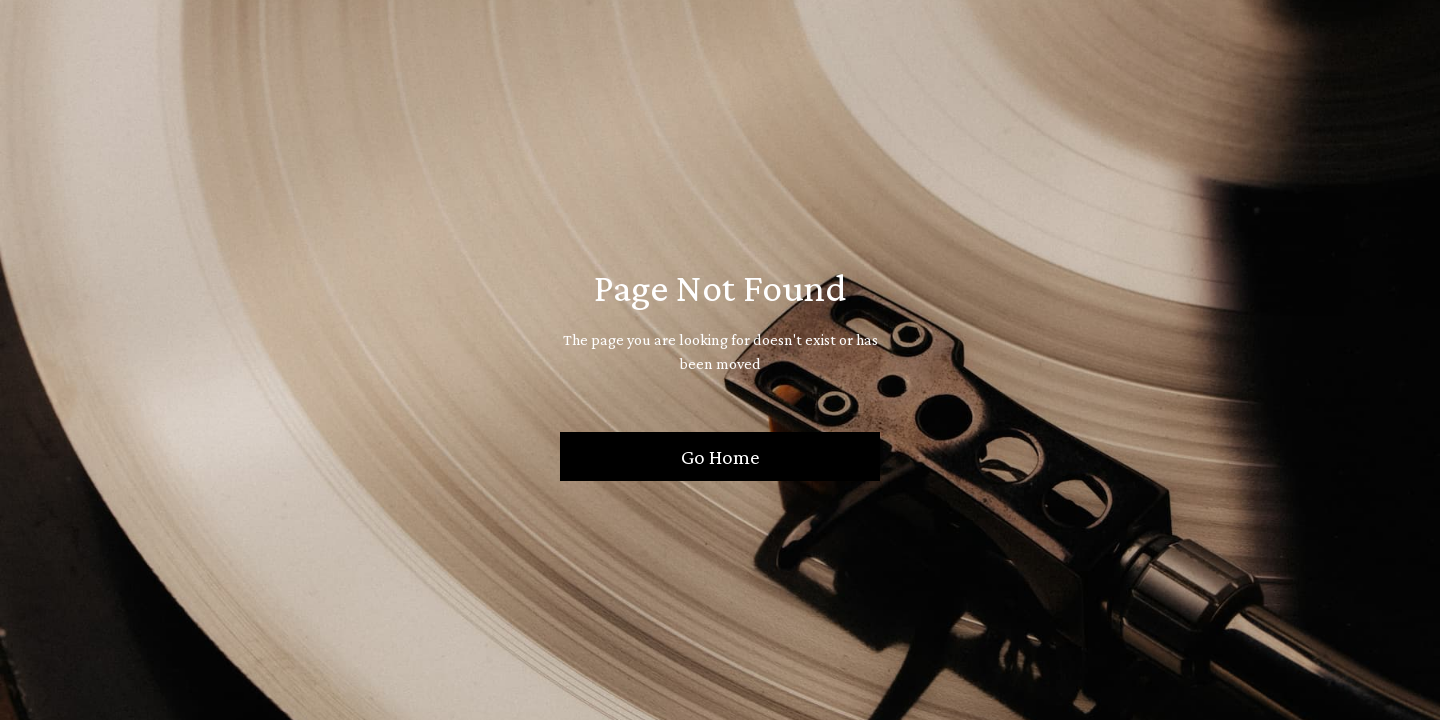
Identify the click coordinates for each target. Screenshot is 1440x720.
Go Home (720, 456)
